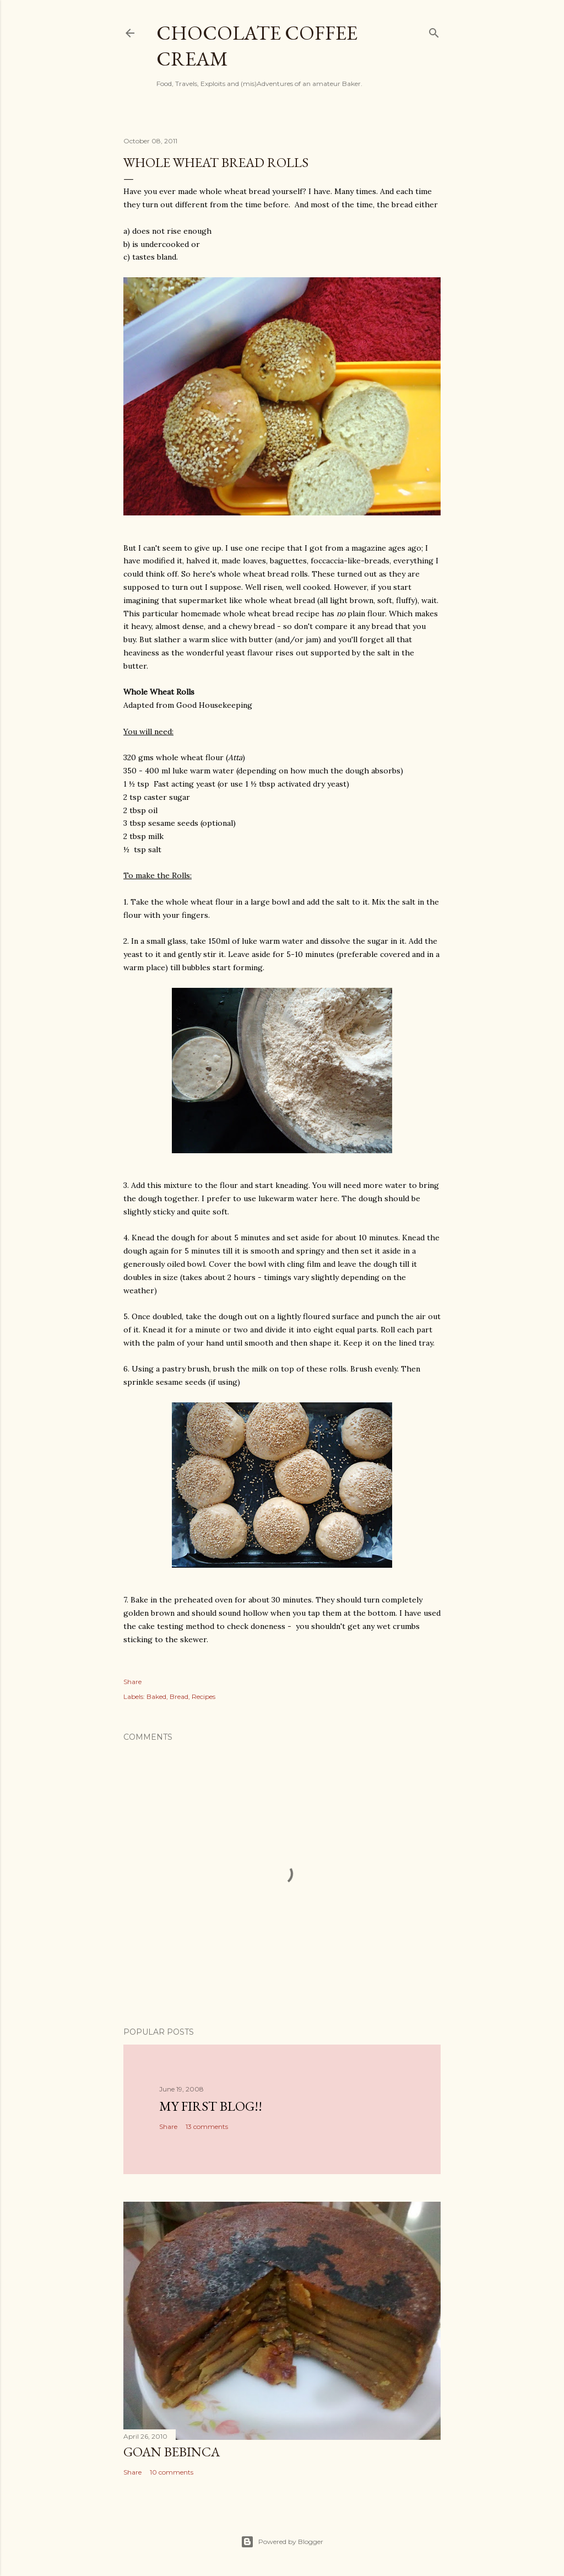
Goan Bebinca (171, 2451)
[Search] (434, 30)
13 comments (207, 2126)
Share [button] (132, 1681)
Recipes (203, 1696)
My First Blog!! (210, 2106)
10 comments (171, 2472)
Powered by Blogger (282, 2541)
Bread (179, 1696)
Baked (156, 1696)
